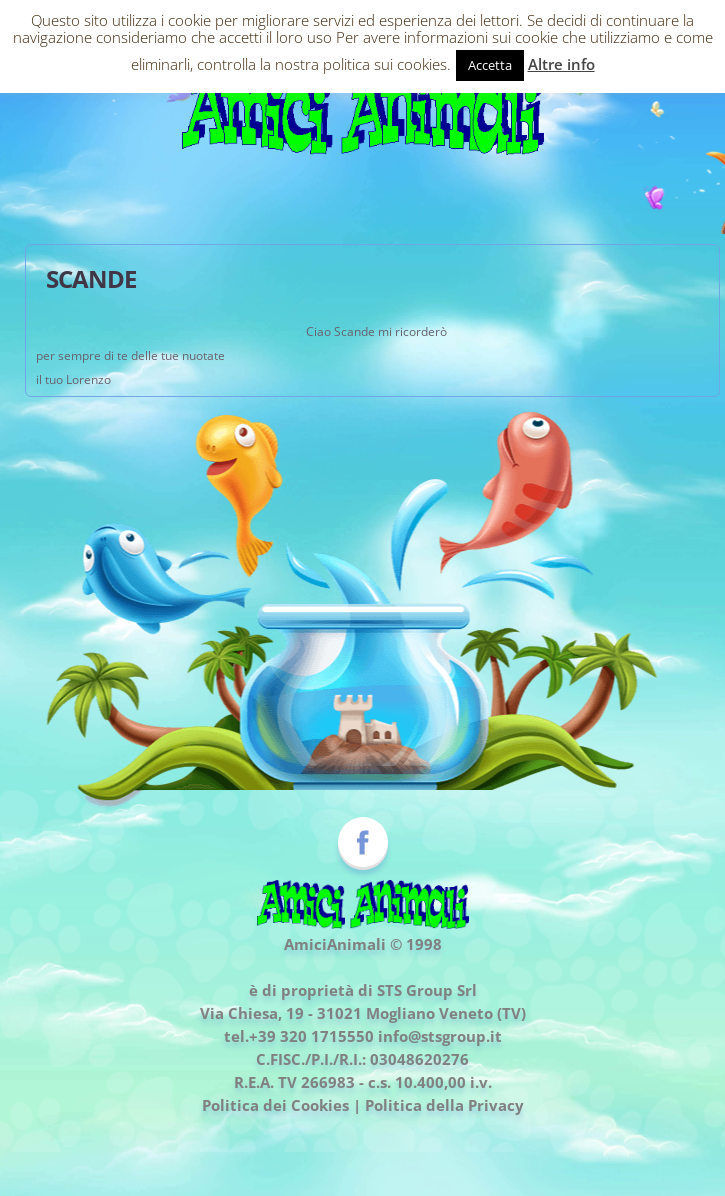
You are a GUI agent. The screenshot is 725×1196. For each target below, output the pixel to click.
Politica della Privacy (444, 1105)
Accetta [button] (490, 65)
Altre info (561, 64)
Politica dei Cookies (275, 1105)
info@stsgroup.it (440, 1036)
